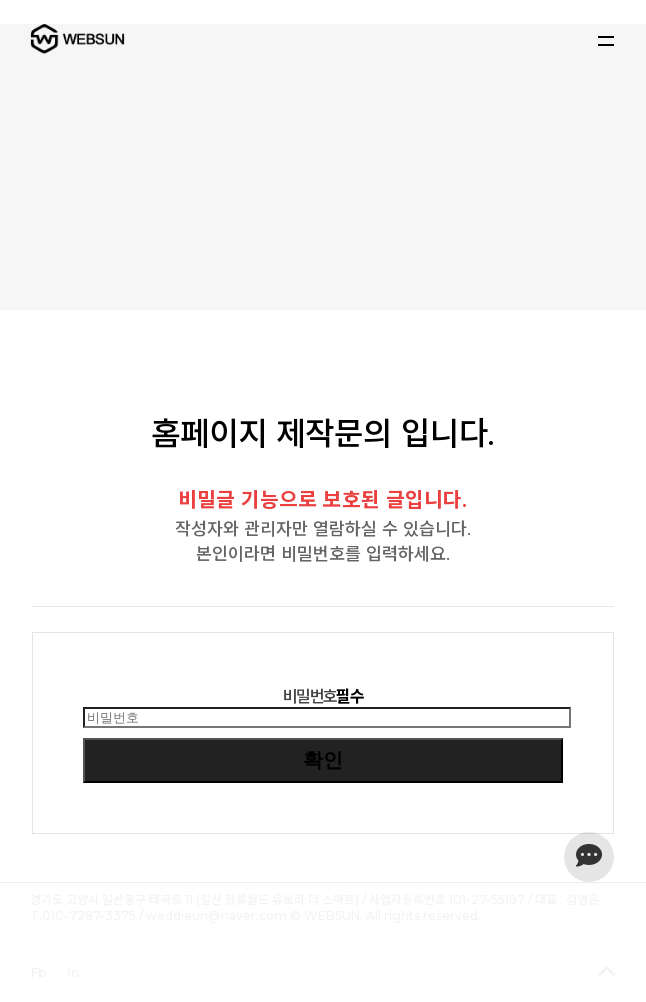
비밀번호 (323, 696)
